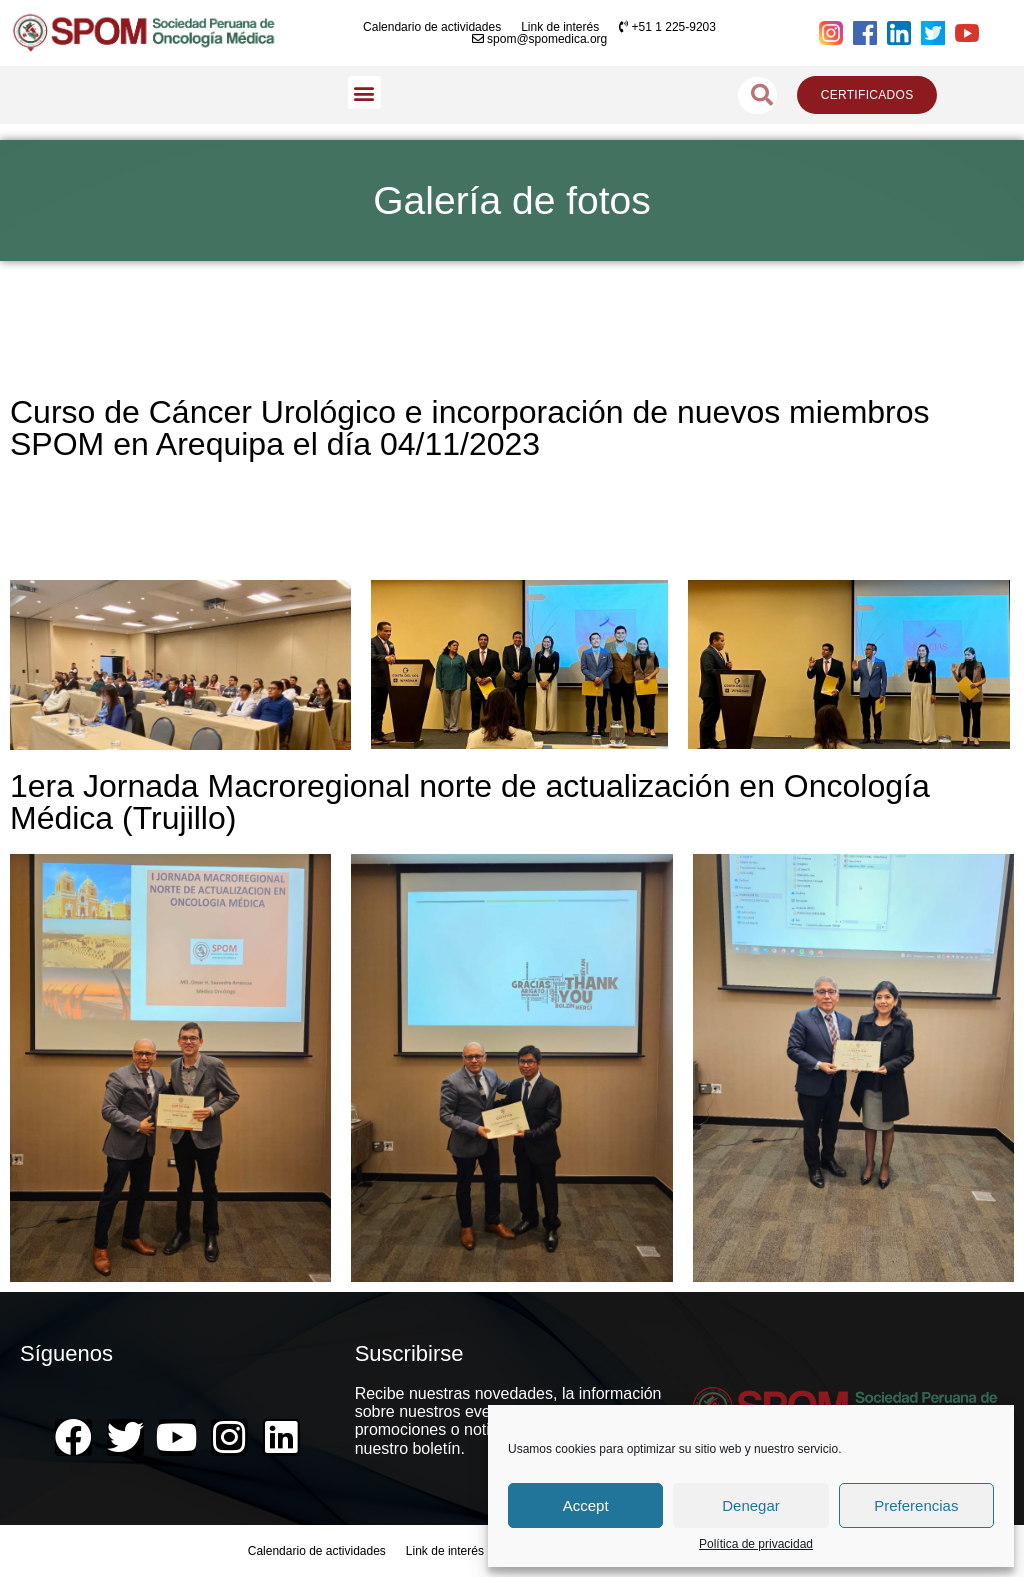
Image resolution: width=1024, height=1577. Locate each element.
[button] (364, 92)
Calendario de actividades (432, 27)
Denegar (751, 1505)
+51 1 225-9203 (667, 27)
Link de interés (560, 27)
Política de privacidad (756, 1544)
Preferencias (916, 1505)
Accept (586, 1505)
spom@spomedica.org (540, 39)
